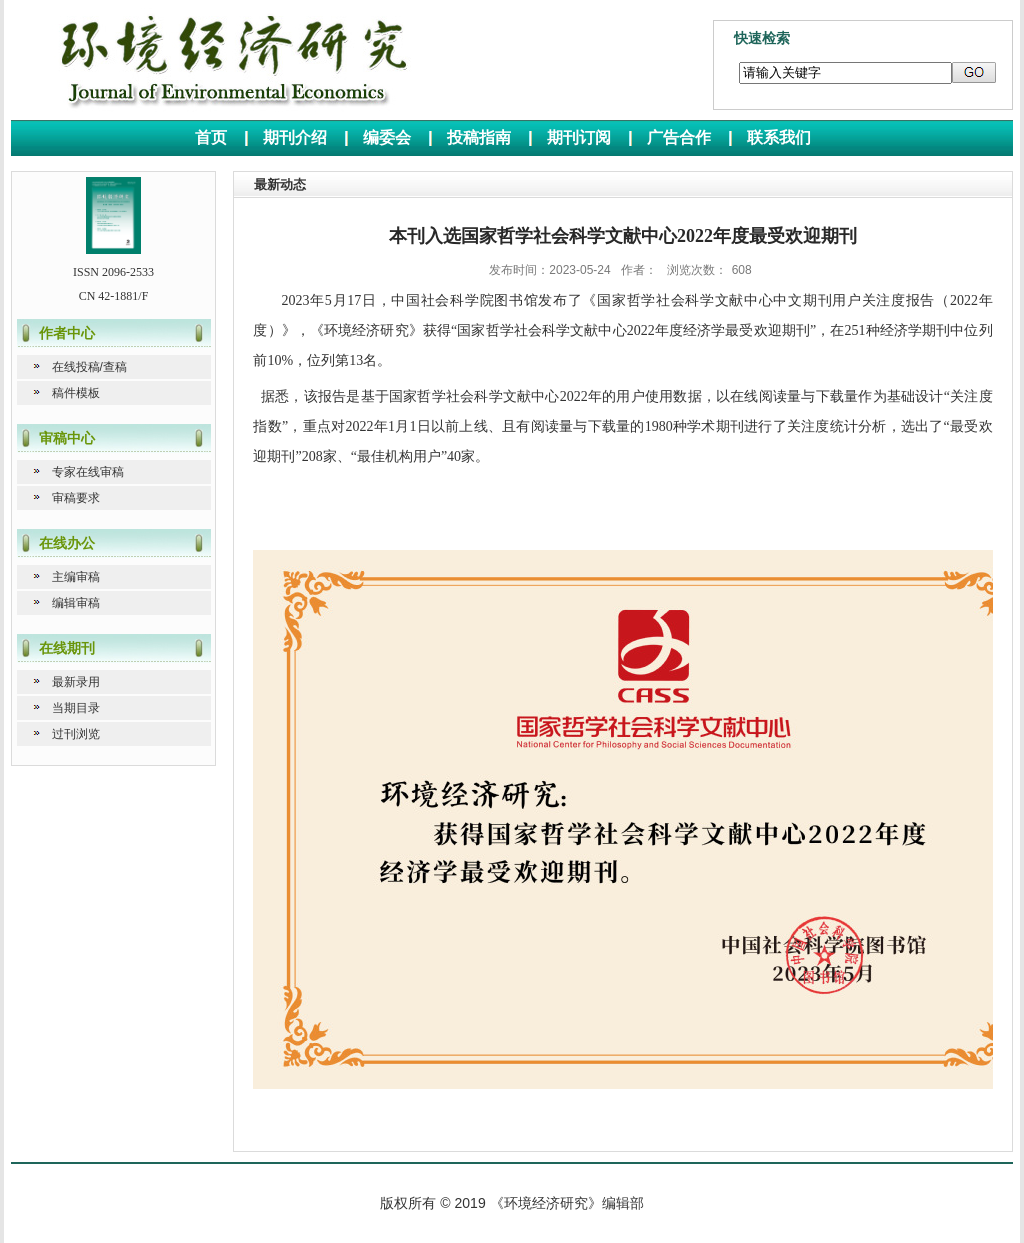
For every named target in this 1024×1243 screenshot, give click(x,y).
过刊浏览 (76, 734)
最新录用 (76, 682)
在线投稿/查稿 (89, 367)
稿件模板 (76, 393)
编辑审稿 (76, 603)
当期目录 (76, 708)
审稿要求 (76, 498)
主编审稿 (76, 577)
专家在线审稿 (88, 472)
